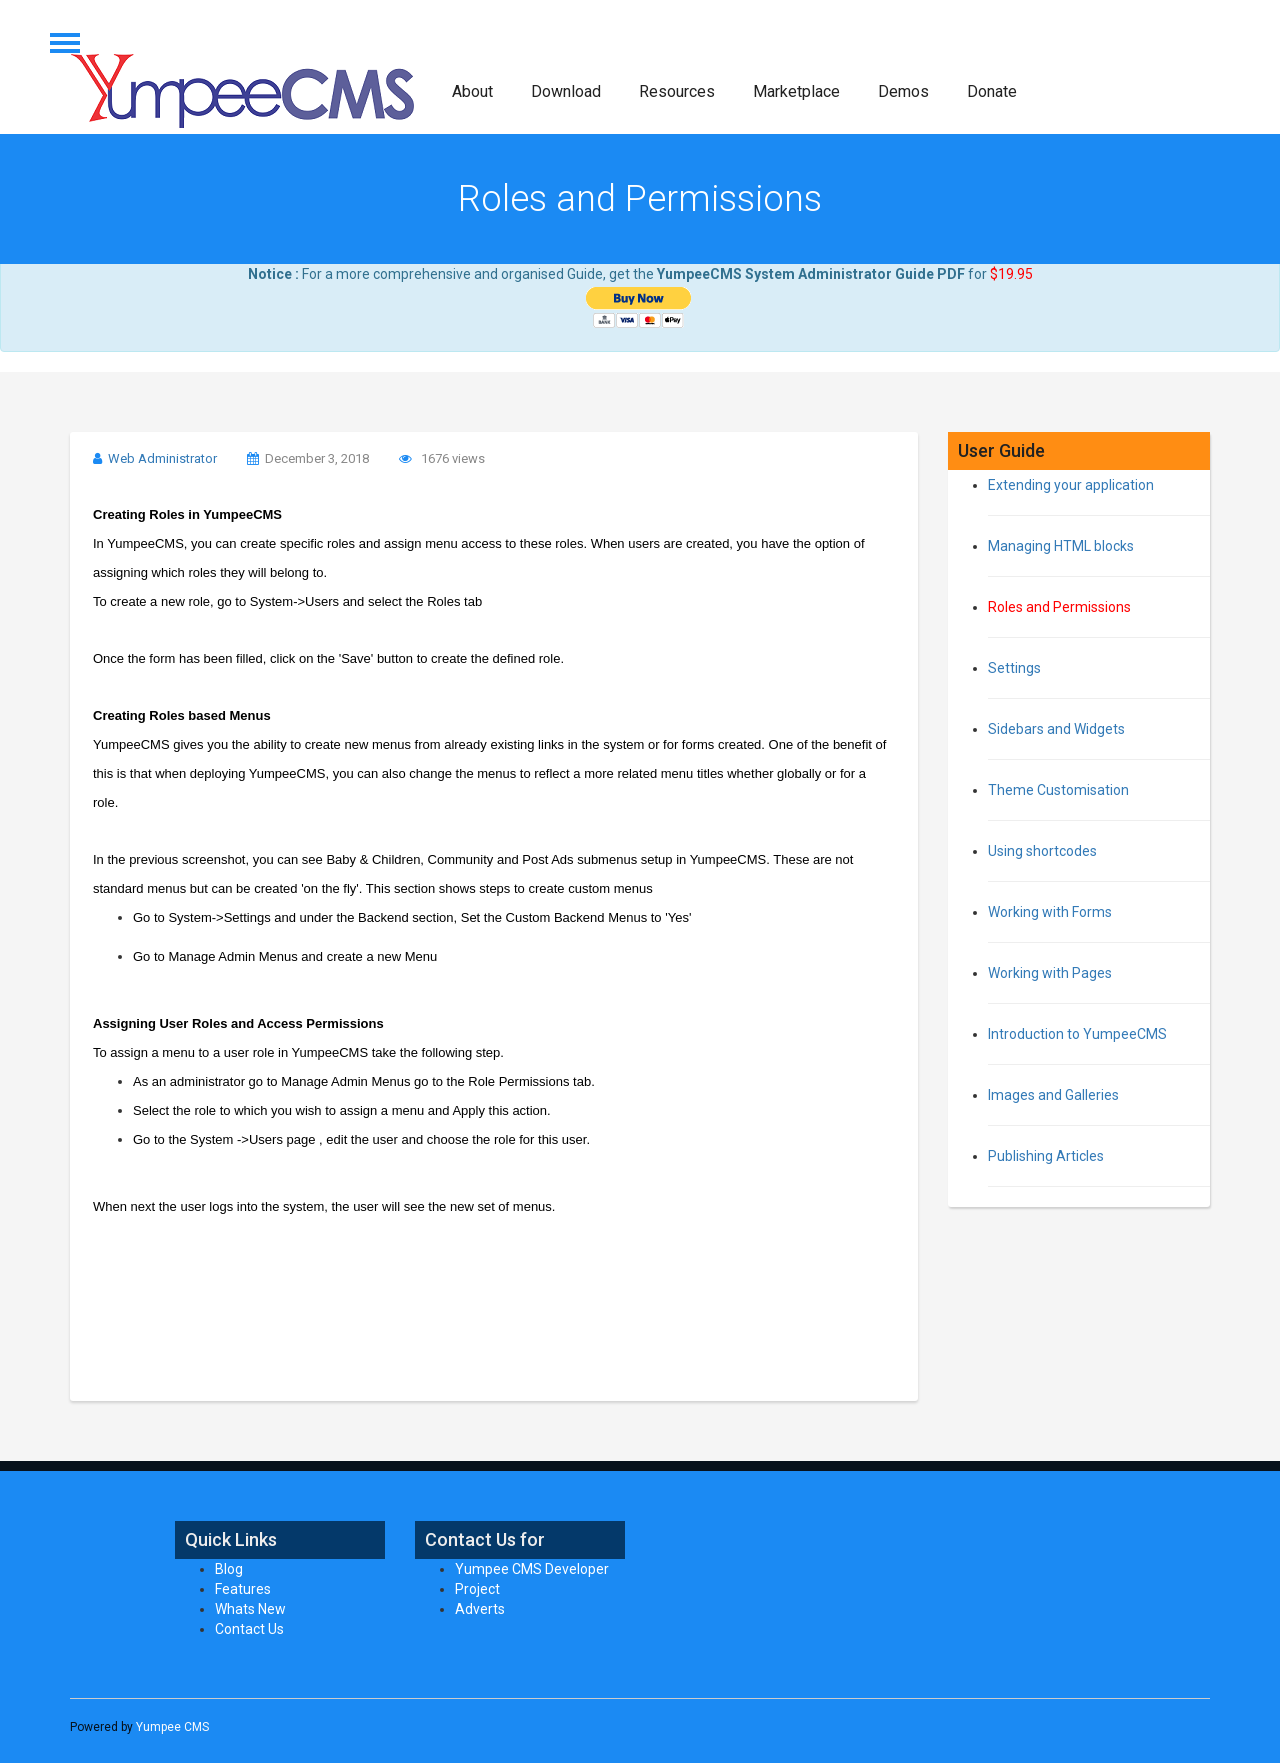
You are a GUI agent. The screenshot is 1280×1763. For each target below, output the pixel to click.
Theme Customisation (1058, 790)
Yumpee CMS (172, 1727)
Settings (1014, 668)
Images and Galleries (1053, 1095)
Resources (677, 91)
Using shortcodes (1042, 851)
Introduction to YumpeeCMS (1077, 1034)
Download (566, 91)
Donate (992, 91)
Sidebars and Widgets (1056, 729)
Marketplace (796, 91)
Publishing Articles (1046, 1156)
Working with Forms (1050, 912)
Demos (903, 91)
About (472, 91)
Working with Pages (1050, 973)
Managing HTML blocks (1061, 546)
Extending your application (1071, 485)
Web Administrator (162, 458)
